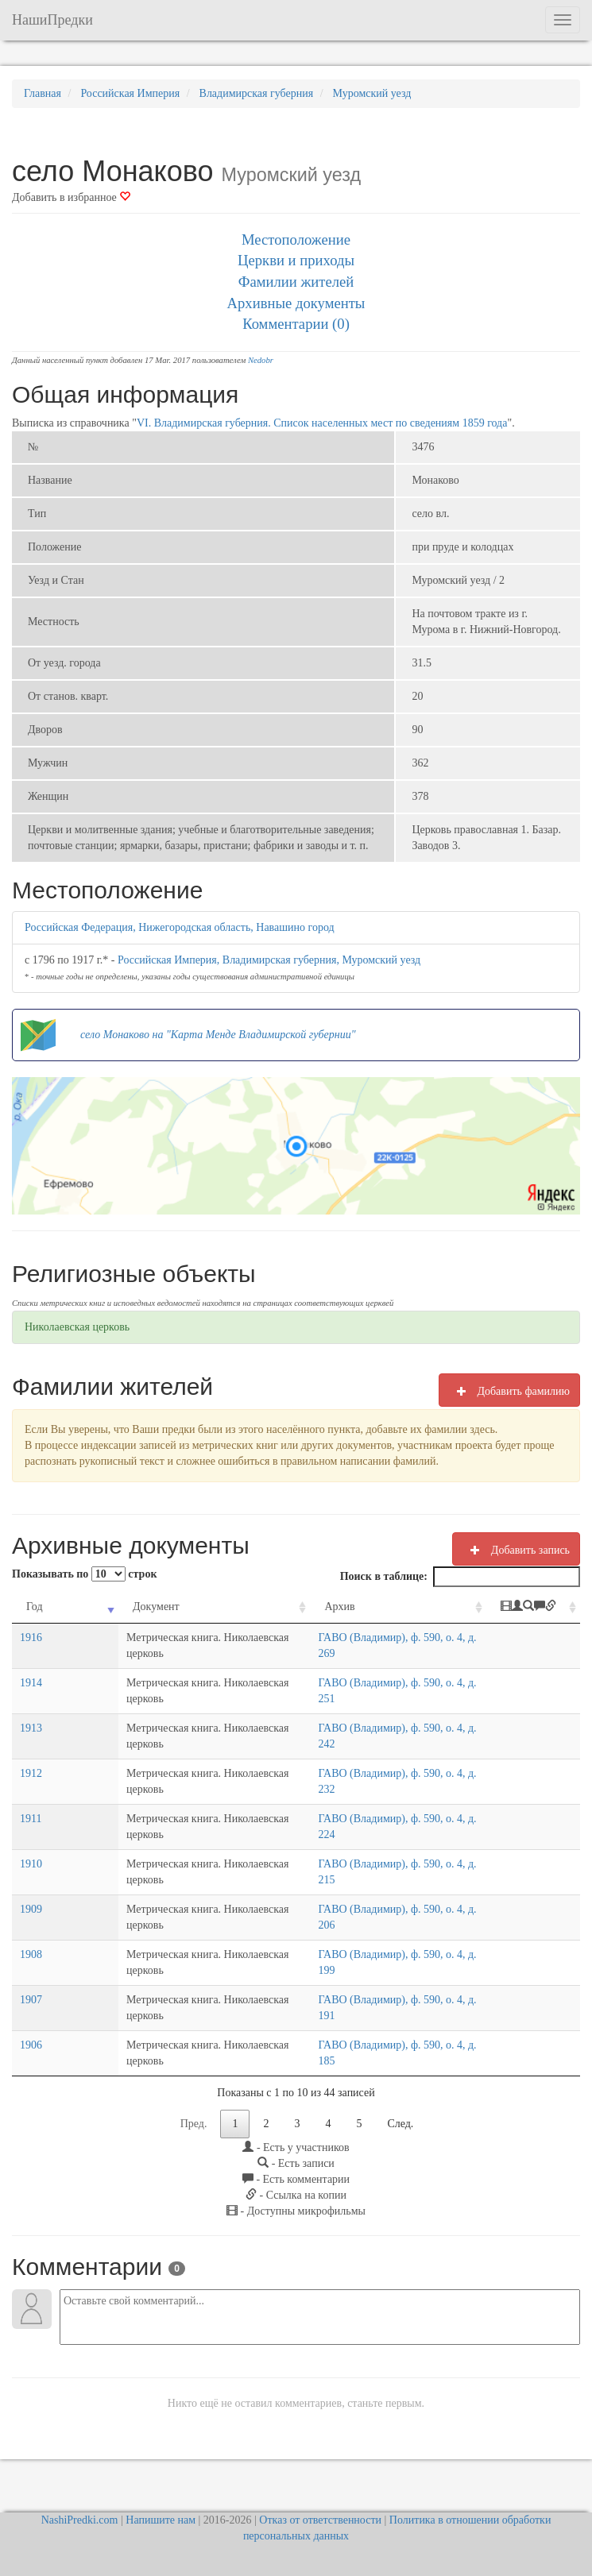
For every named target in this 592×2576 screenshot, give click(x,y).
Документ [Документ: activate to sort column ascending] (95, 1606)
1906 (31, 2061)
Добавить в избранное (71, 197)
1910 (31, 1880)
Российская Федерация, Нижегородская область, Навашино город (180, 927)
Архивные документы (296, 303)
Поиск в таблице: (460, 1576)
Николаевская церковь (77, 1327)
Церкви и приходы (296, 260)
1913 (31, 1744)
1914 (31, 1699)
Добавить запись (516, 1550)
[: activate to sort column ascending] (538, 1615)
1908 (31, 1970)
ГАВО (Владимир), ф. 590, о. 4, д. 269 (368, 1653)
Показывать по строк (84, 1574)
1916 (31, 1653)
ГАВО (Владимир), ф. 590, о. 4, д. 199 (368, 1970)
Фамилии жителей (296, 281)
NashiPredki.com (79, 2520)
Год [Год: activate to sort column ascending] (34, 1606)
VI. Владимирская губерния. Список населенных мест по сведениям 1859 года (322, 423)
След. (400, 2139)
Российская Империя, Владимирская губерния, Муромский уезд (269, 960)
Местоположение (296, 239)
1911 (30, 1834)
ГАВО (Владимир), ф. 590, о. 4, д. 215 (368, 1880)
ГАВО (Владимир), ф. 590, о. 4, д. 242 (368, 1744)
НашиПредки (52, 20)
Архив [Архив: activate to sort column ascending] (300, 1606)
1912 (31, 1789)
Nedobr (260, 360)
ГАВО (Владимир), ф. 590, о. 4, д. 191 (368, 2016)
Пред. (193, 2139)
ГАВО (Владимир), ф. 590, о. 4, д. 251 (368, 1699)
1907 (31, 2016)
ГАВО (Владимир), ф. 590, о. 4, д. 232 (368, 1789)
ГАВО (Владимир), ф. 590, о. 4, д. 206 (368, 1925)
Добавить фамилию (509, 1391)
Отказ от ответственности (320, 2520)
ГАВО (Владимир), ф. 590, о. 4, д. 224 (368, 1834)
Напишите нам (160, 2520)
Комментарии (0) (296, 323)
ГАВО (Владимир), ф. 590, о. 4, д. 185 (368, 2061)
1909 (31, 1925)
